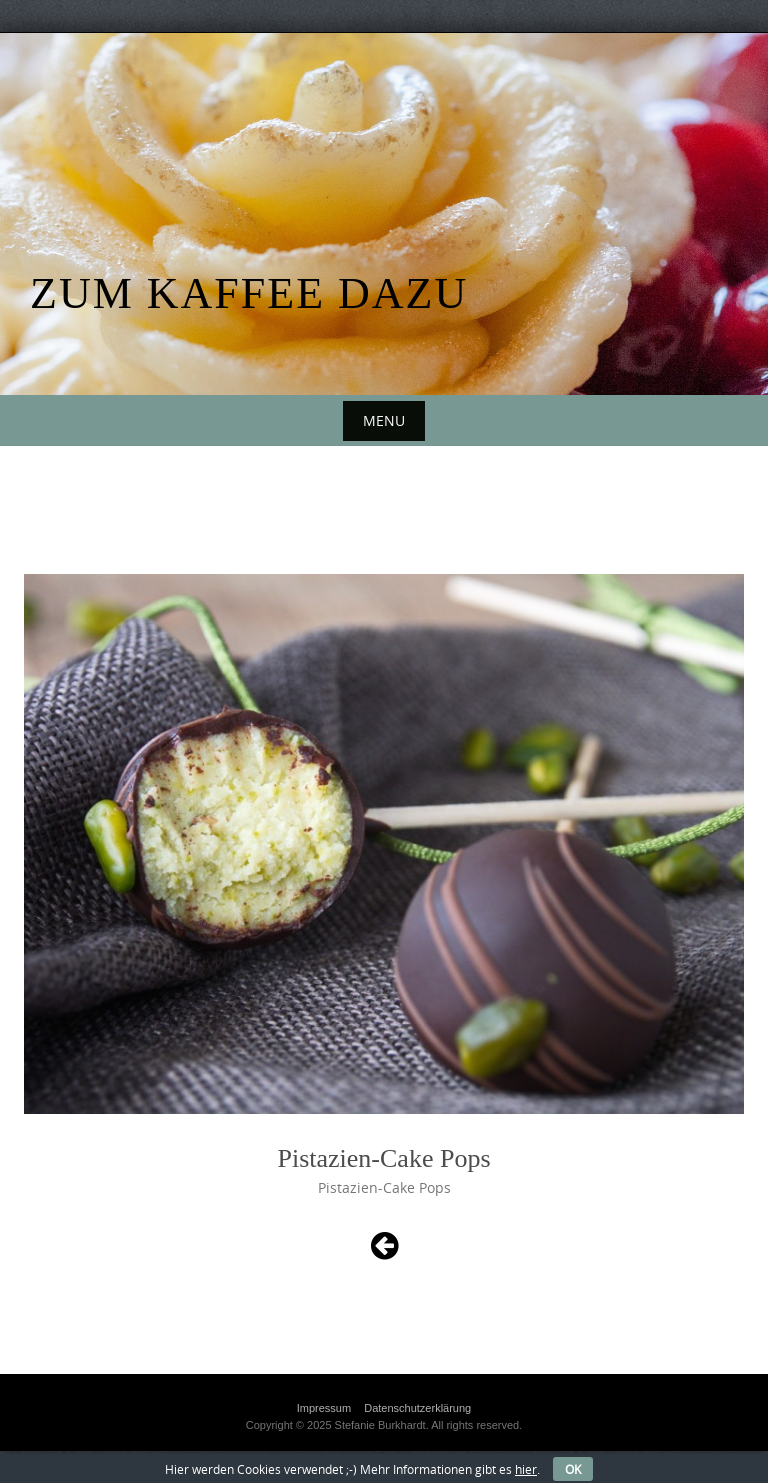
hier (526, 1469)
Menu (384, 420)
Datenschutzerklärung (417, 1408)
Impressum (324, 1408)
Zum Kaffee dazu (249, 293)
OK (573, 1469)
